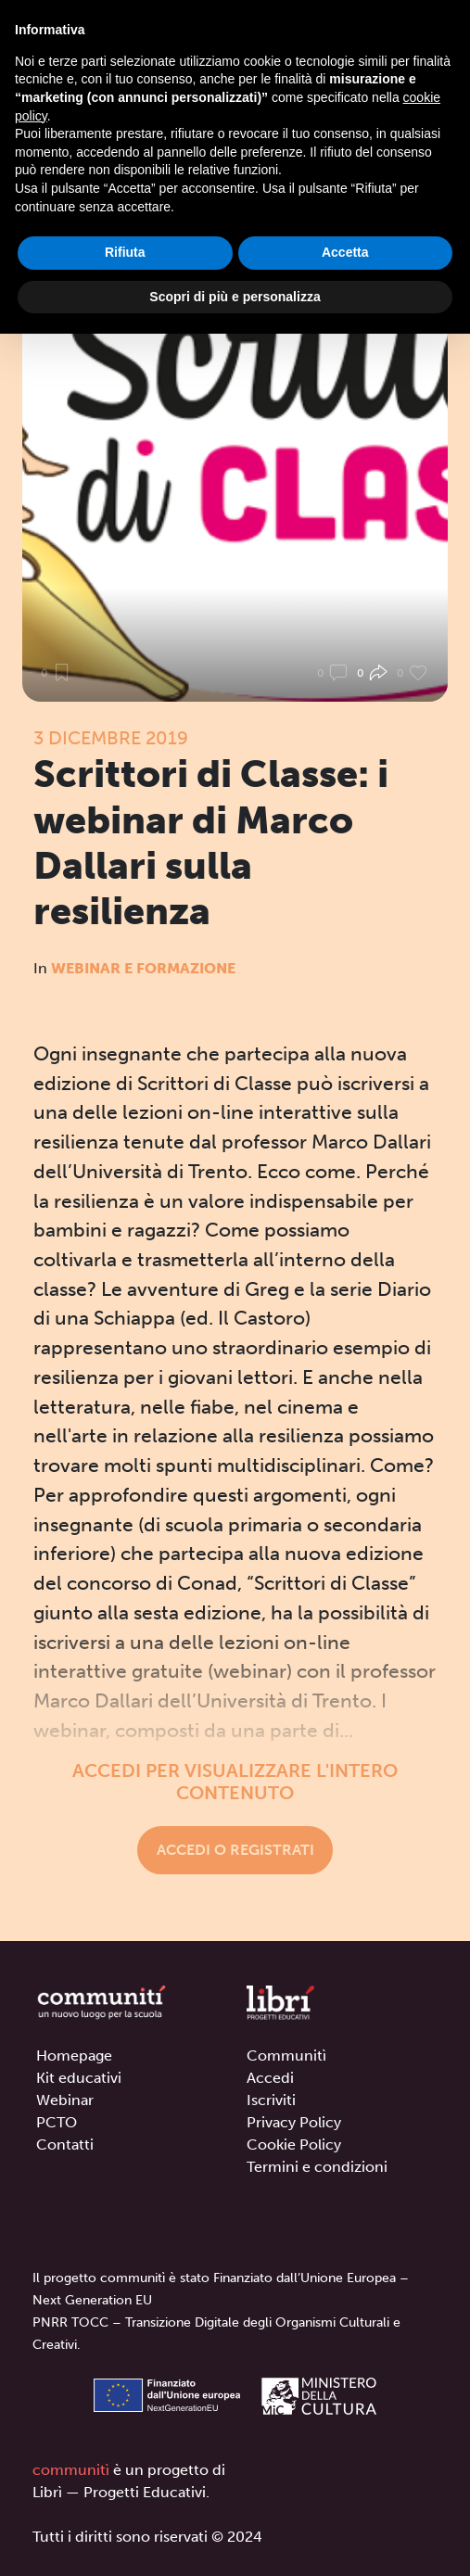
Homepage (74, 2055)
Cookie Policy (294, 2144)
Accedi (270, 2078)
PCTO (56, 2122)
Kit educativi (78, 2078)
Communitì (286, 2055)
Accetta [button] (345, 252)
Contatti (65, 2144)
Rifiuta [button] (125, 252)
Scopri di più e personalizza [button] (234, 296)
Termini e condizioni (317, 2167)
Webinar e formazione (143, 968)
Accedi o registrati (235, 1850)
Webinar (65, 2100)
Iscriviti (271, 2100)
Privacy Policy (294, 2122)
